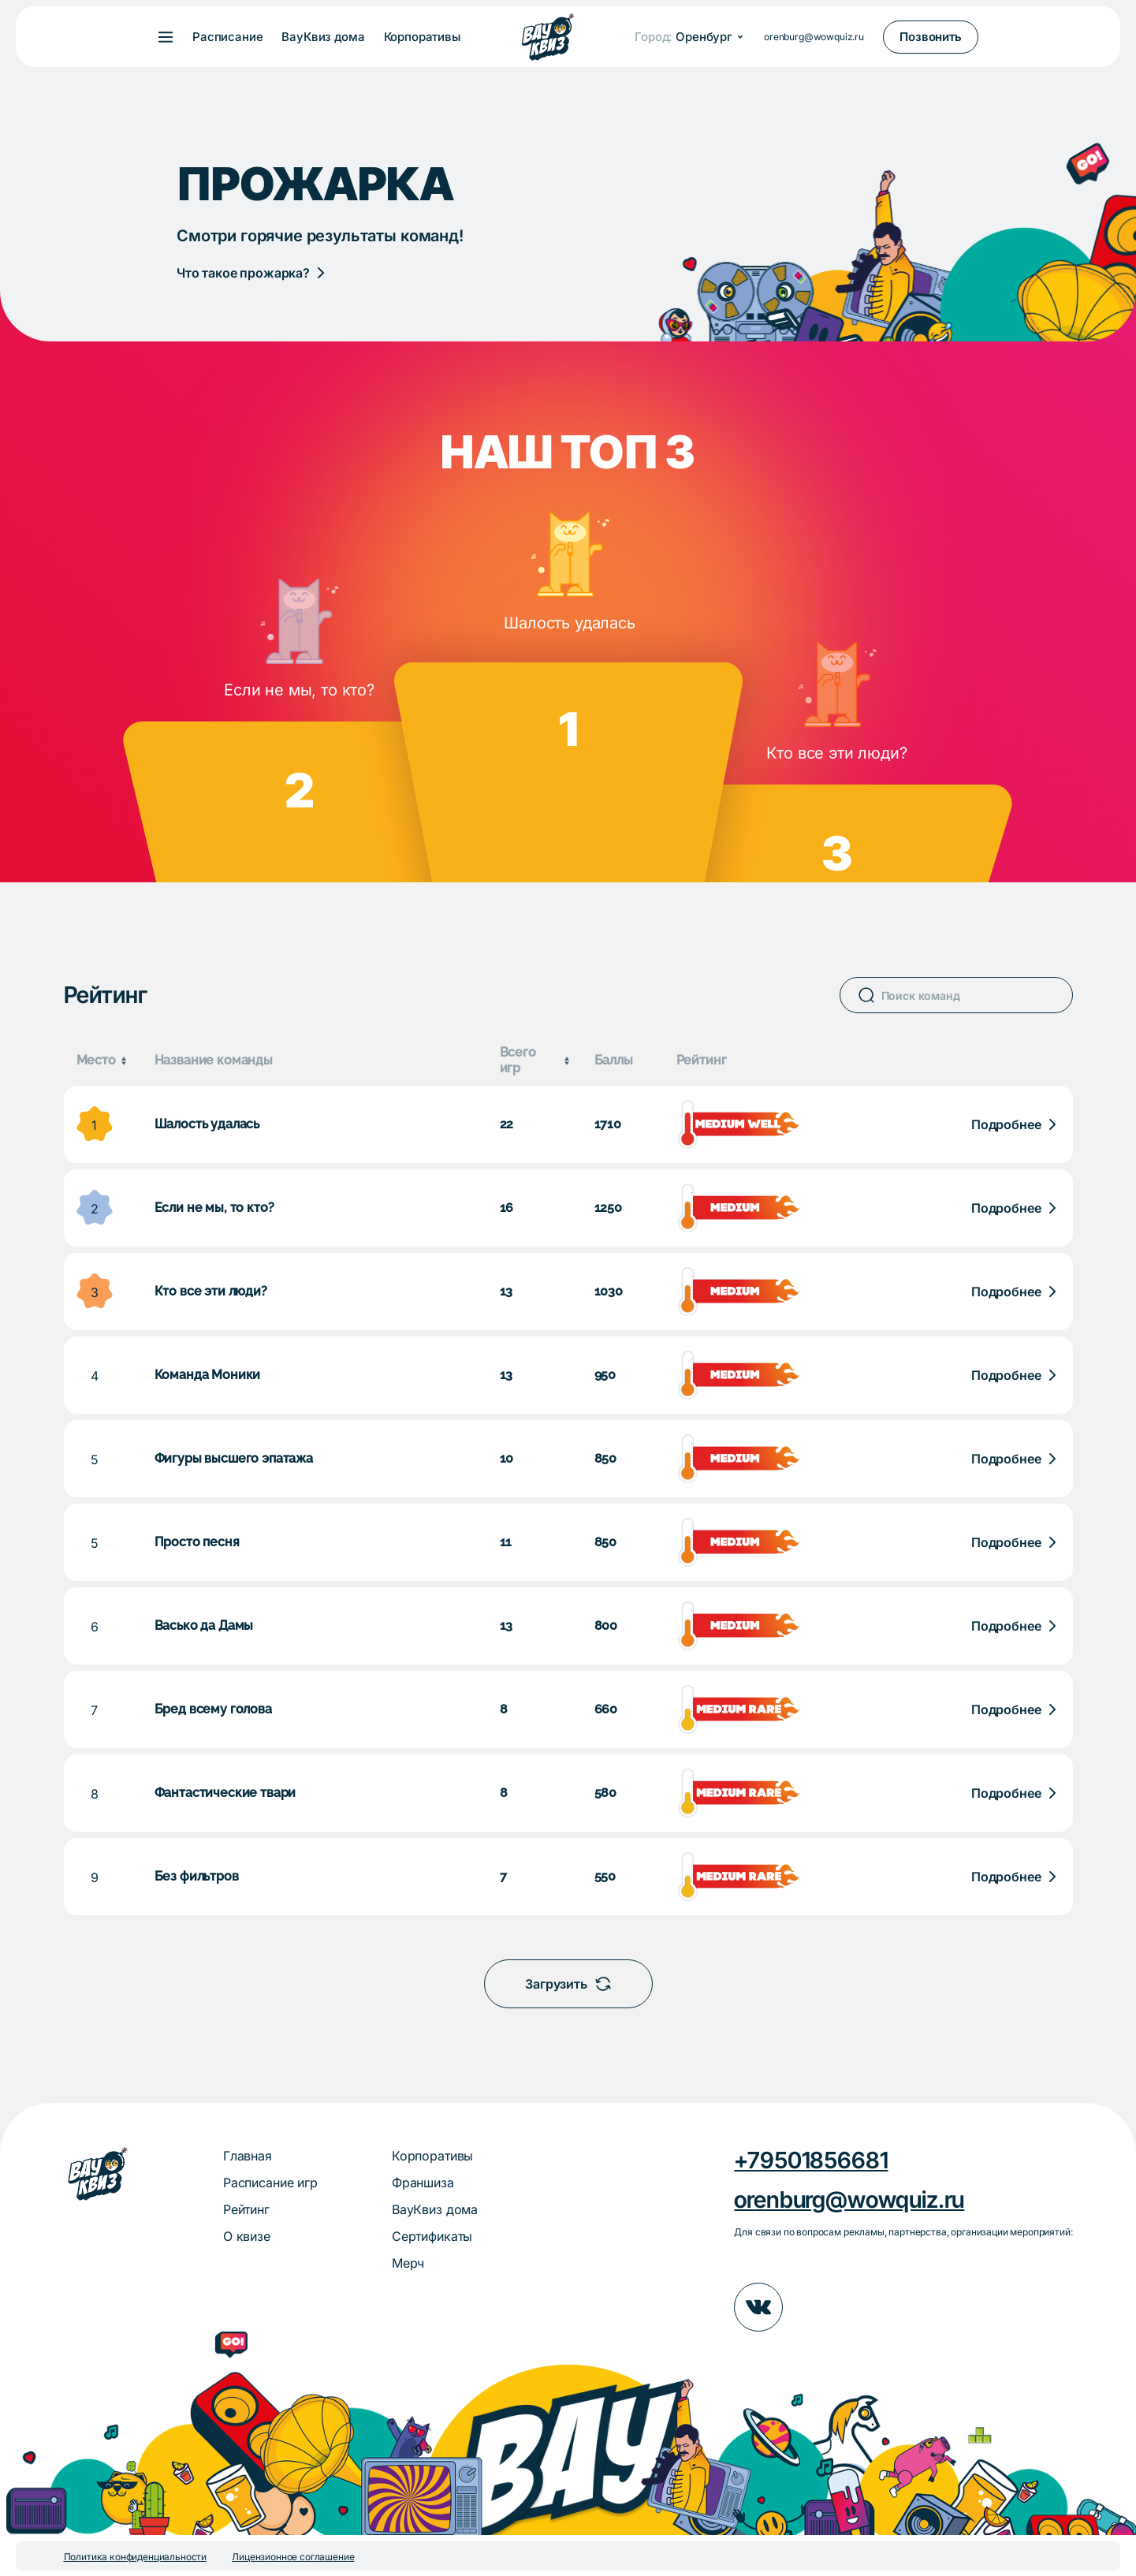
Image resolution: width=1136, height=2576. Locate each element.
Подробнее (1006, 1124)
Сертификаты (432, 2236)
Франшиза (423, 2182)
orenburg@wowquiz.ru (814, 37)
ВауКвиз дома (322, 37)
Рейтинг (246, 2209)
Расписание (227, 37)
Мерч (408, 2263)
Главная (247, 2156)
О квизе (246, 2236)
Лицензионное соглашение (293, 2557)
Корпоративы (422, 37)
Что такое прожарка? (243, 273)
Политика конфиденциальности (135, 2557)
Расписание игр (270, 2182)
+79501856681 (811, 2160)
